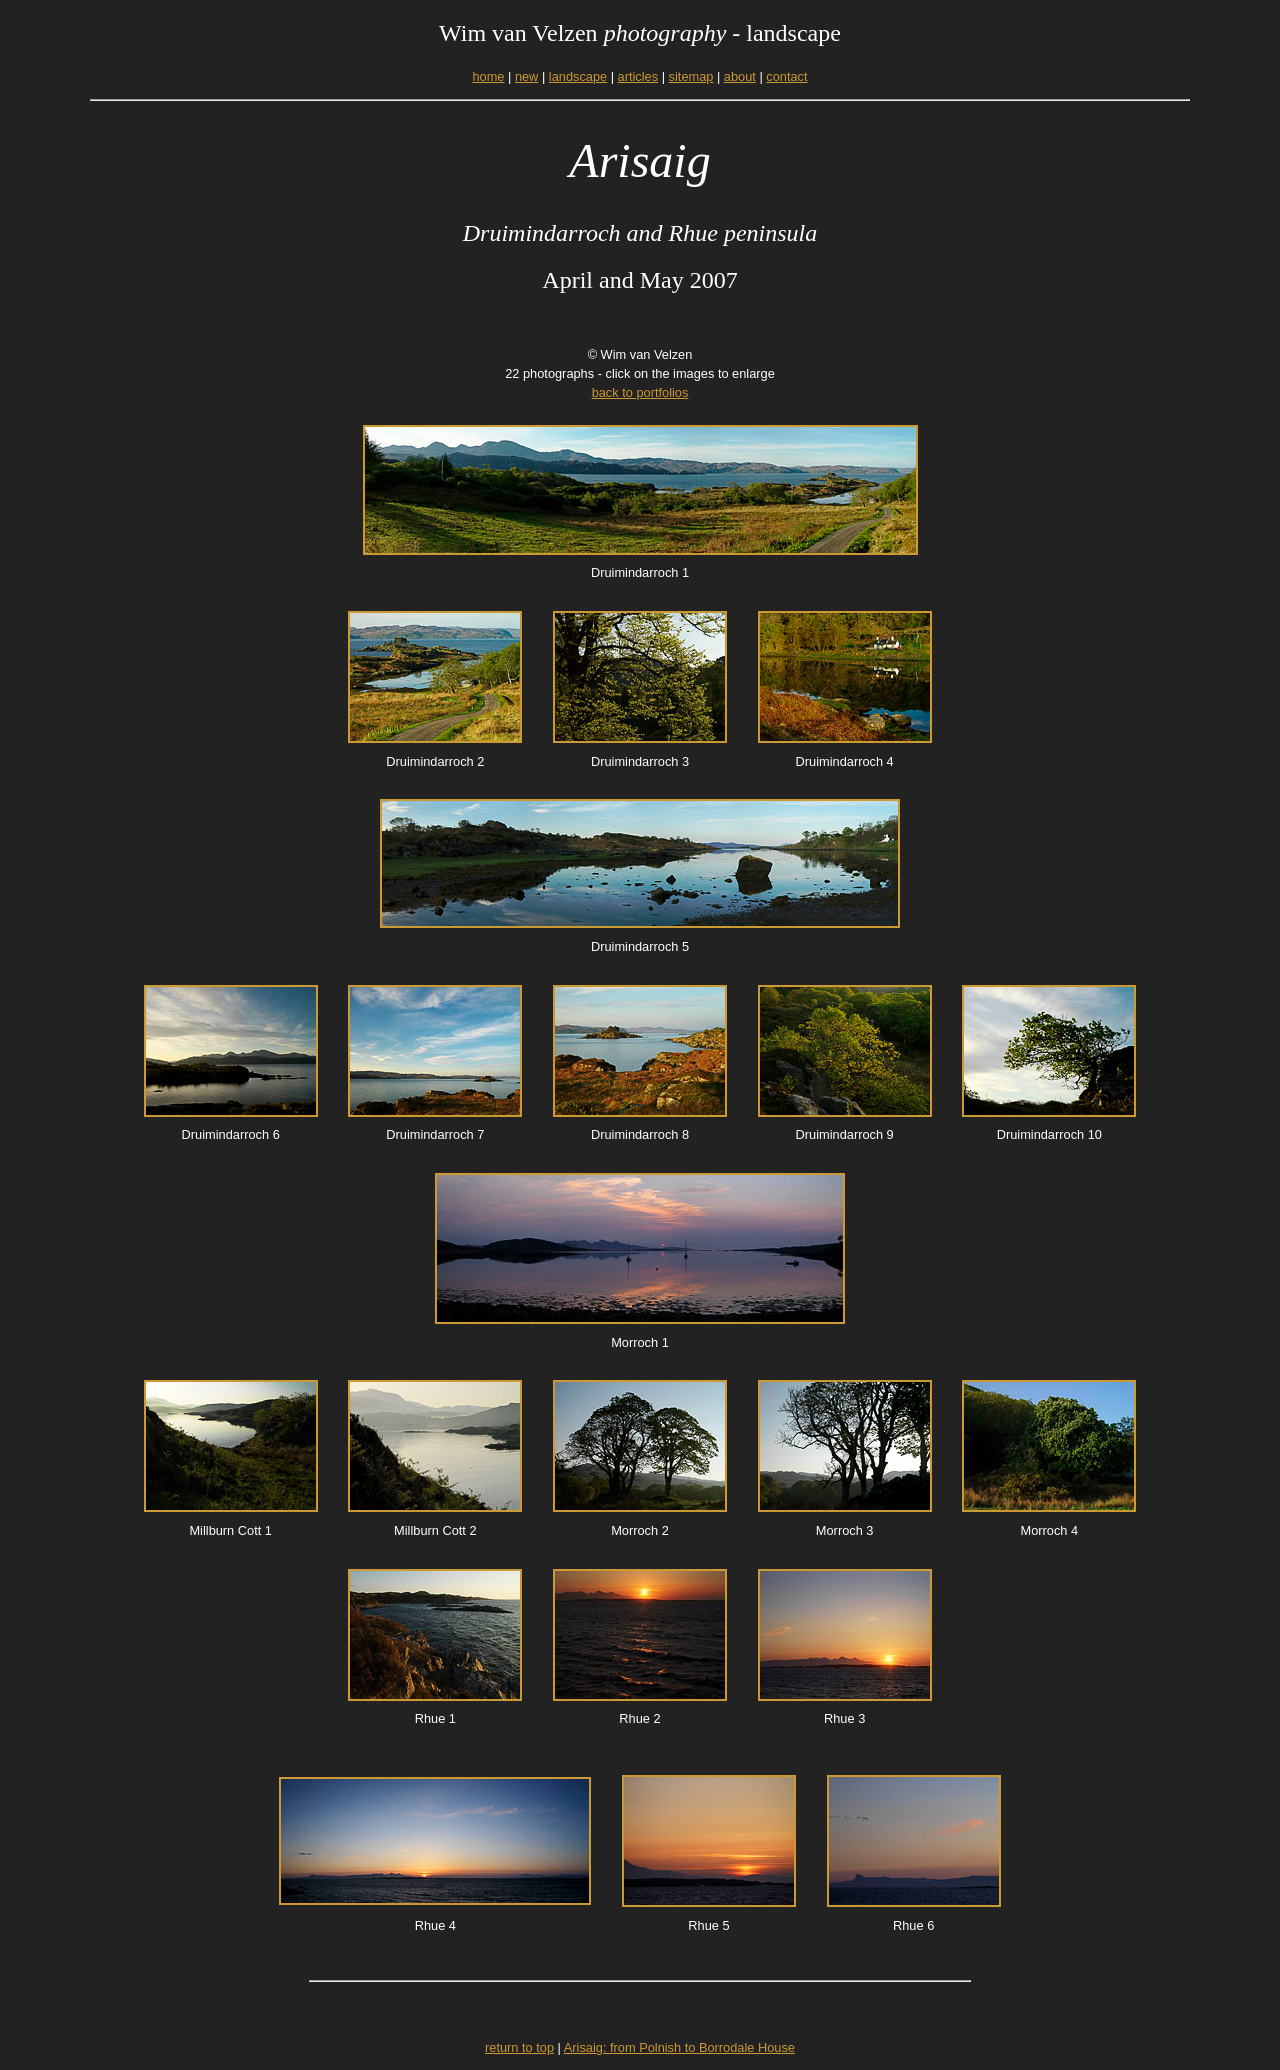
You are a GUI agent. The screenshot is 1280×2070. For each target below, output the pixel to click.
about (740, 76)
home (488, 76)
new (526, 76)
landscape (578, 76)
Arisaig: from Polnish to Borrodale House (679, 2047)
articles (638, 76)
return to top (519, 2047)
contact (786, 76)
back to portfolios (640, 392)
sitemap (691, 76)
